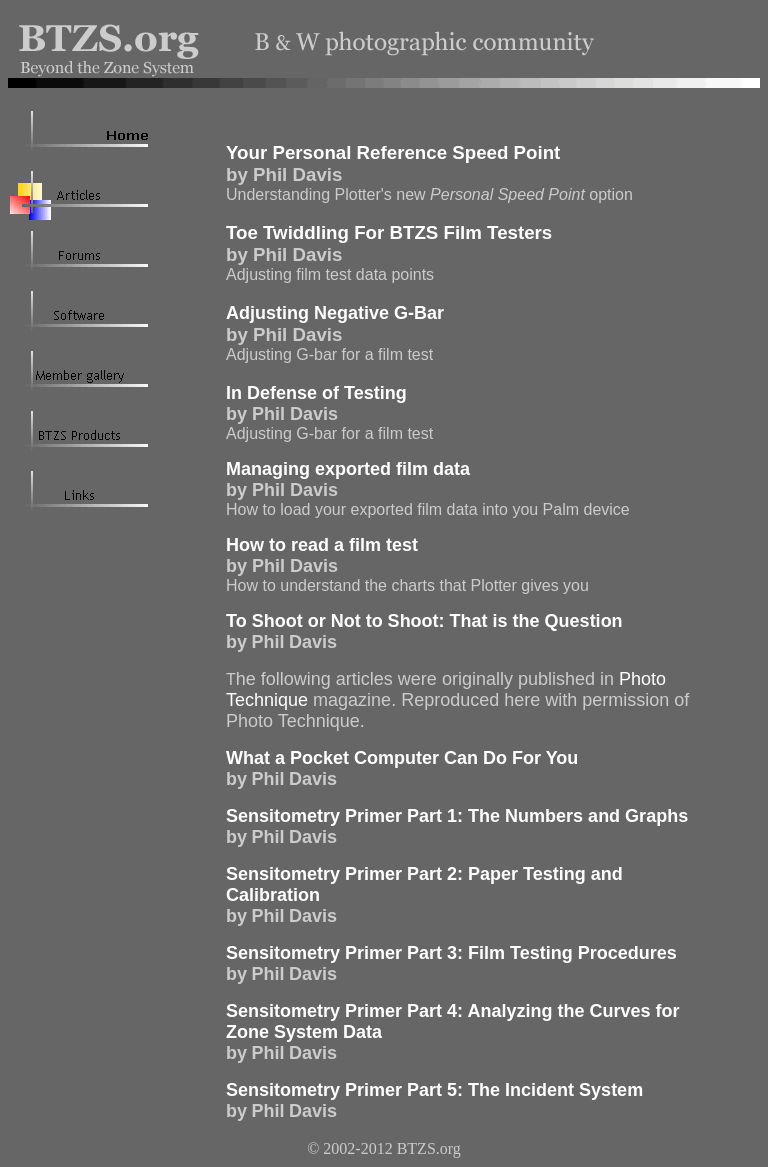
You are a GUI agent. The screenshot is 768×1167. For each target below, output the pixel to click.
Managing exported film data (348, 469)
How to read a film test (322, 545)
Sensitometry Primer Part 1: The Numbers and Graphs (457, 816)
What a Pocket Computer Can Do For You (402, 758)
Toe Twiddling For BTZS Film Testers (389, 232)
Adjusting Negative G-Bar (335, 313)
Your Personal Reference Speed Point (393, 152)
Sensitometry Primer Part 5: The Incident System (434, 1090)
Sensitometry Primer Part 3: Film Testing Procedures (451, 953)
